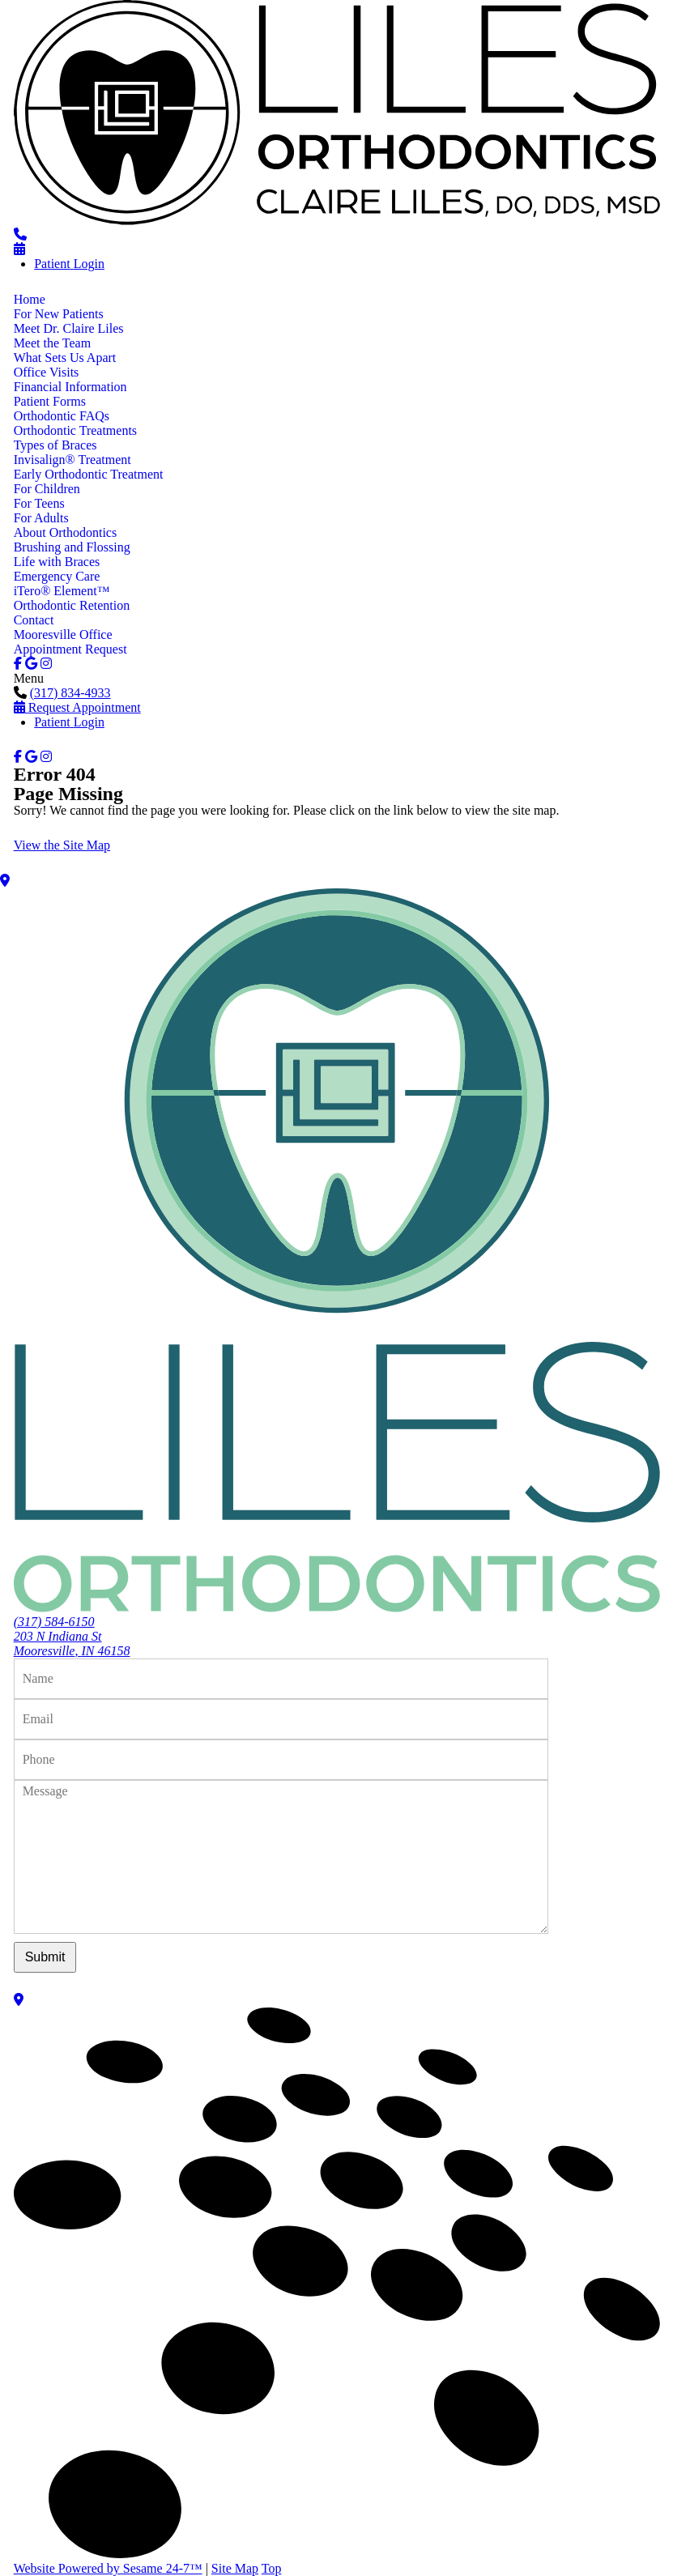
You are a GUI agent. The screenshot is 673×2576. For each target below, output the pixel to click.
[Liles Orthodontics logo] (337, 220)
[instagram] (46, 664)
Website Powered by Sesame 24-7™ (108, 2568)
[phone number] (20, 234)
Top (272, 2568)
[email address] (281, 1719)
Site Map (234, 2568)
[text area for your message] (281, 1857)
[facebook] (18, 664)
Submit (45, 1957)
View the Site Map (62, 845)
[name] (281, 1678)
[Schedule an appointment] (19, 249)
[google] (31, 664)
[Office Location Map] (336, 881)
